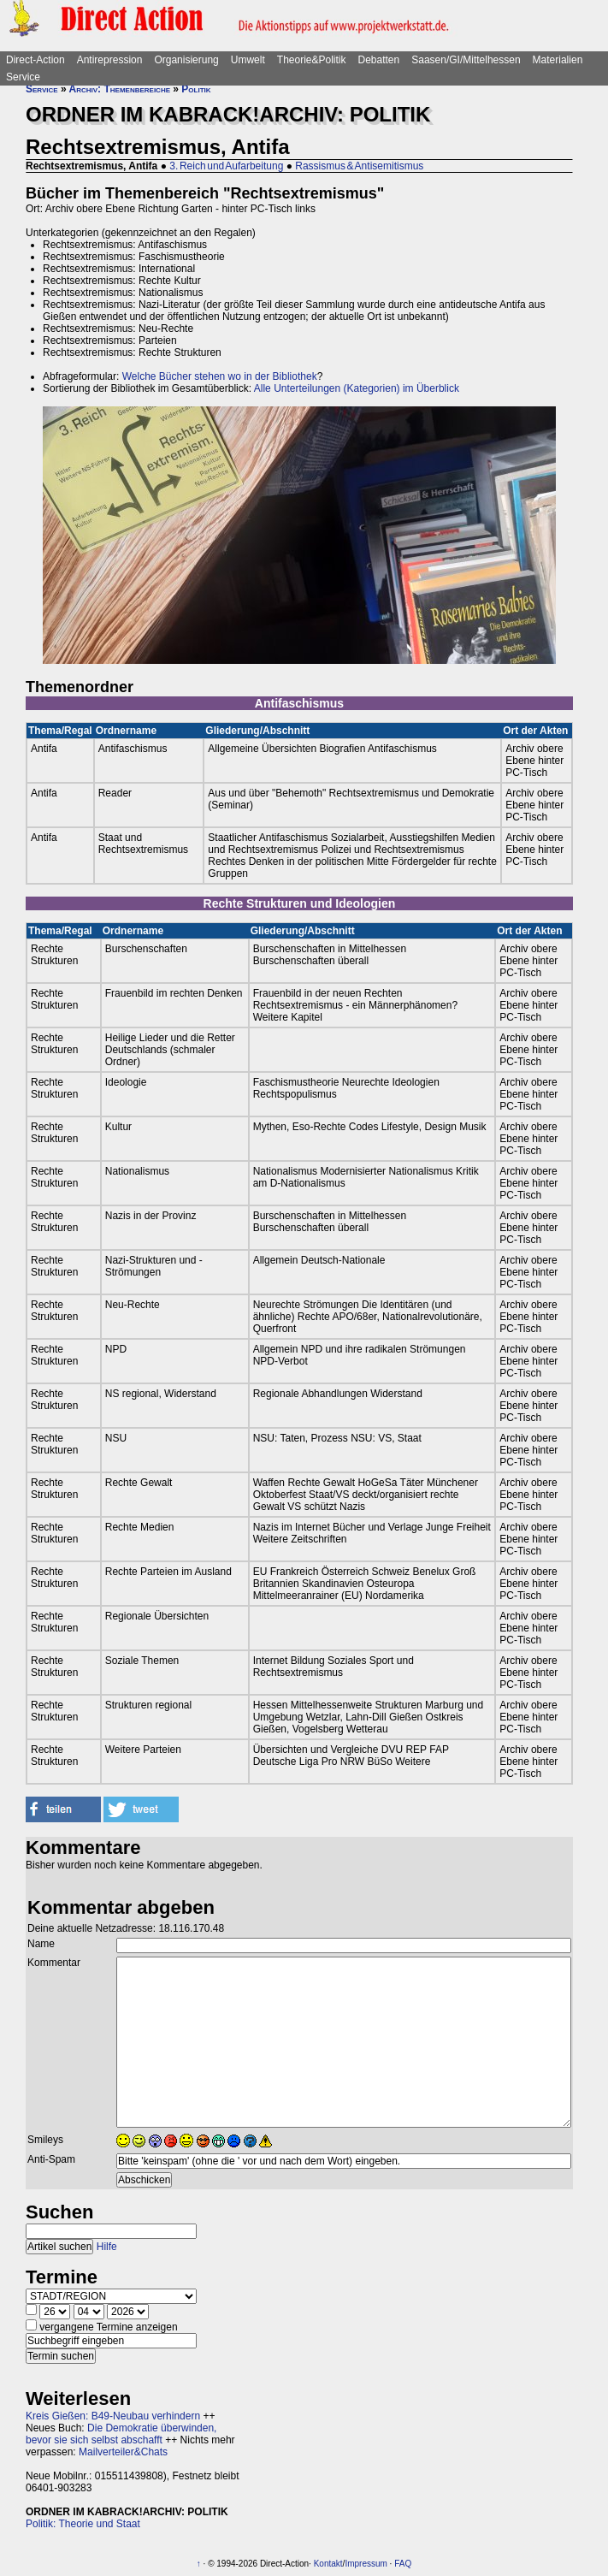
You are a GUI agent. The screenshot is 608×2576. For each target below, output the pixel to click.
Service (23, 77)
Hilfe (107, 2247)
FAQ (402, 2563)
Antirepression (110, 60)
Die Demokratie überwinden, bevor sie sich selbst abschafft (121, 2434)
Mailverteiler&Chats (123, 2452)
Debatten (379, 60)
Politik (195, 89)
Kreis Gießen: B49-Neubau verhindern (113, 2416)
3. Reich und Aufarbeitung (226, 166)
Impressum (366, 2563)
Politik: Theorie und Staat (83, 2524)
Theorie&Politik (311, 60)
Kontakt (328, 2563)
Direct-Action (35, 60)
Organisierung (186, 60)
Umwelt (248, 60)
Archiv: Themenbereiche (119, 89)
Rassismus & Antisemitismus (359, 166)
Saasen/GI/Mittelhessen (465, 60)
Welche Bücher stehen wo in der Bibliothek (219, 376)
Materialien (558, 60)
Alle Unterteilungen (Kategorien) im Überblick (356, 388)
